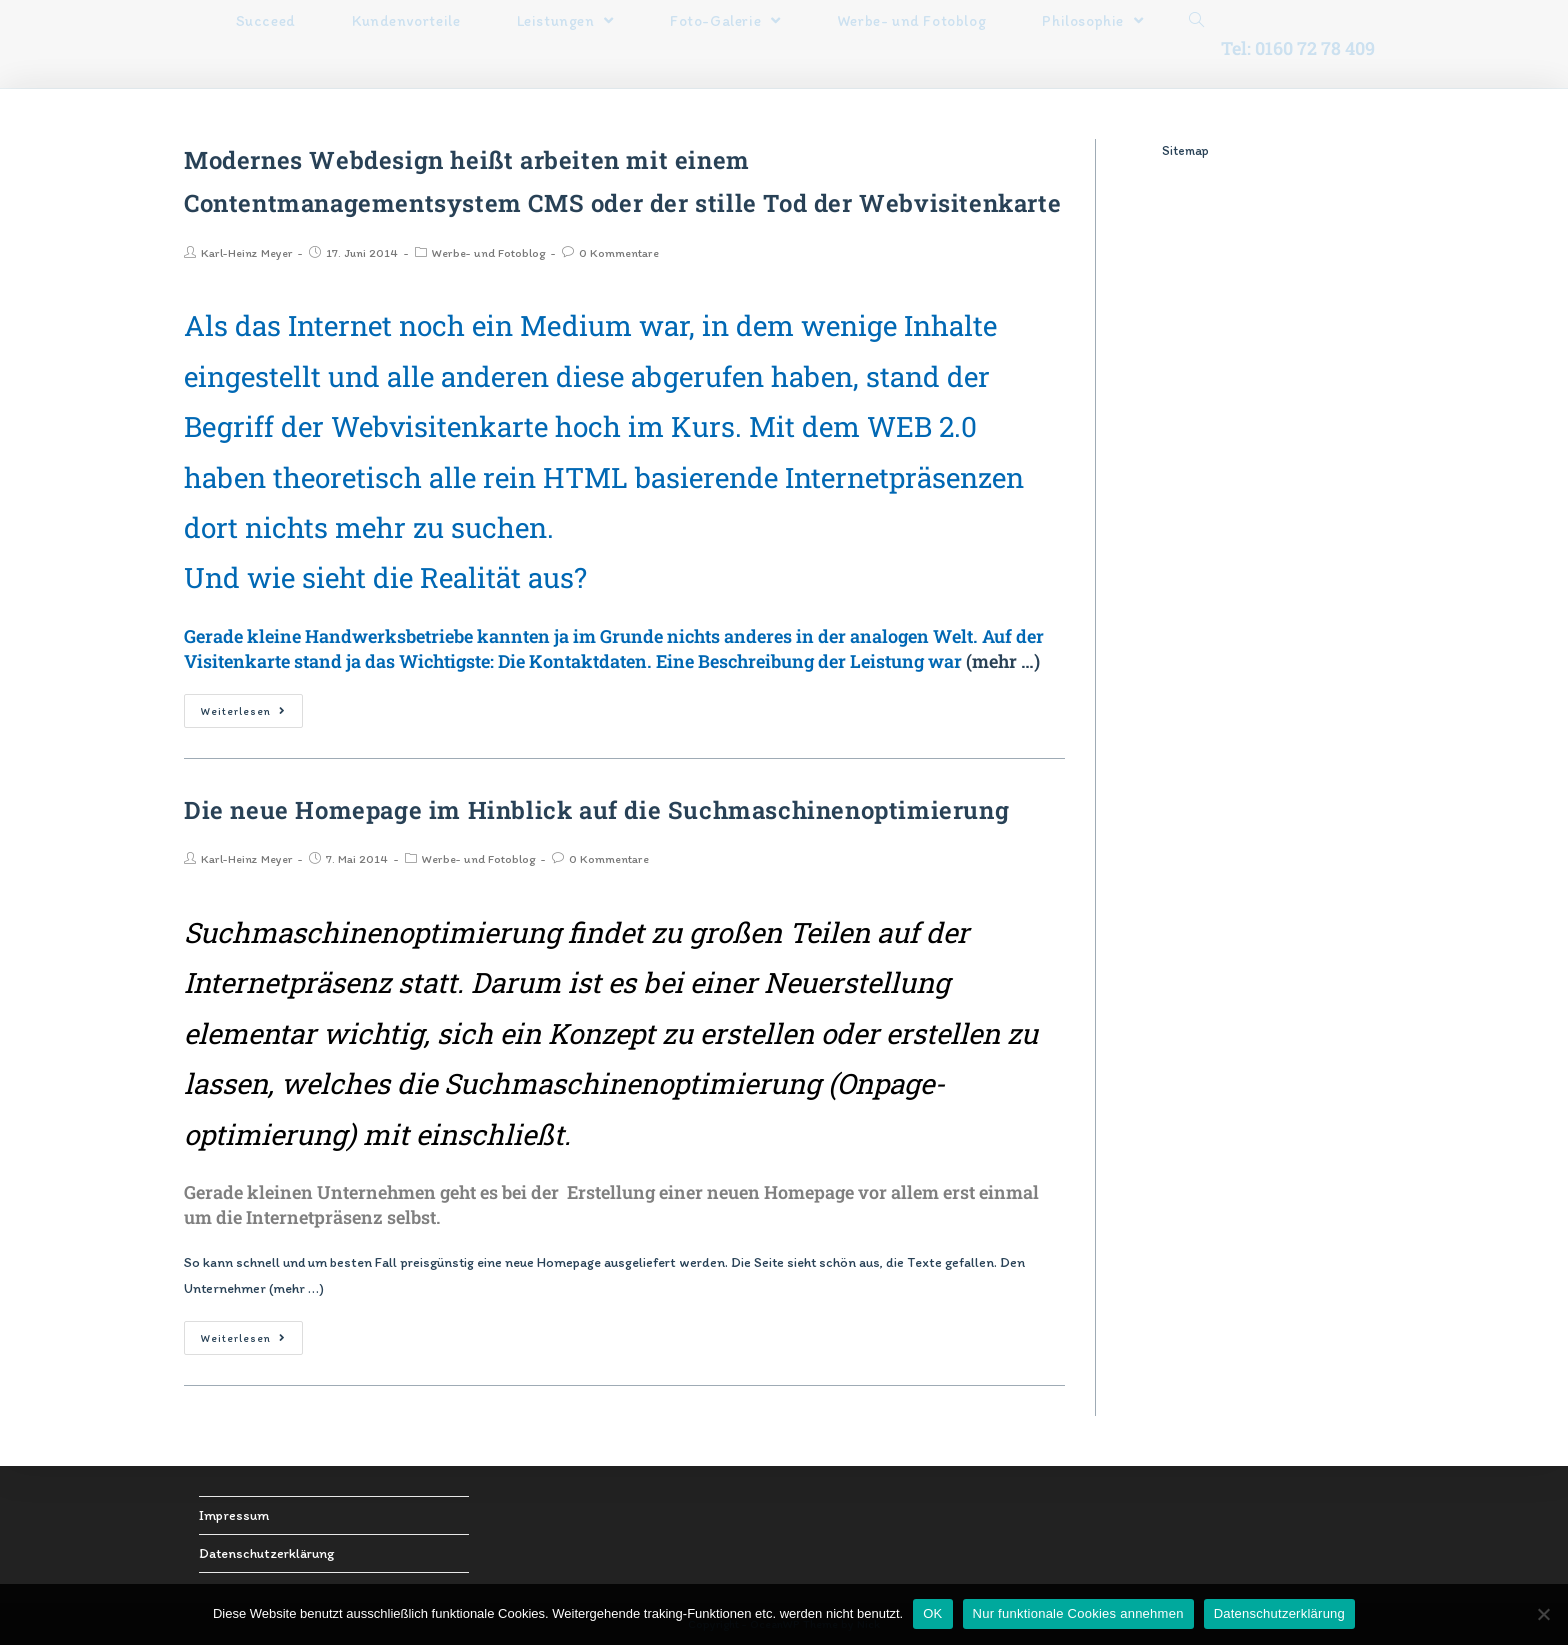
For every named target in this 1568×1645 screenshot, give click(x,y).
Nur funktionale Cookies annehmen (1078, 1613)
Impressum (234, 1515)
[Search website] (1196, 21)
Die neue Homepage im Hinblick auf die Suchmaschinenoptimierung (596, 810)
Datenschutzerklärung (266, 1553)
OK (932, 1613)
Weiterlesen (243, 711)
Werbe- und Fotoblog (488, 253)
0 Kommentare (619, 253)
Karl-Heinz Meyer (246, 253)
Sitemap (1185, 150)
